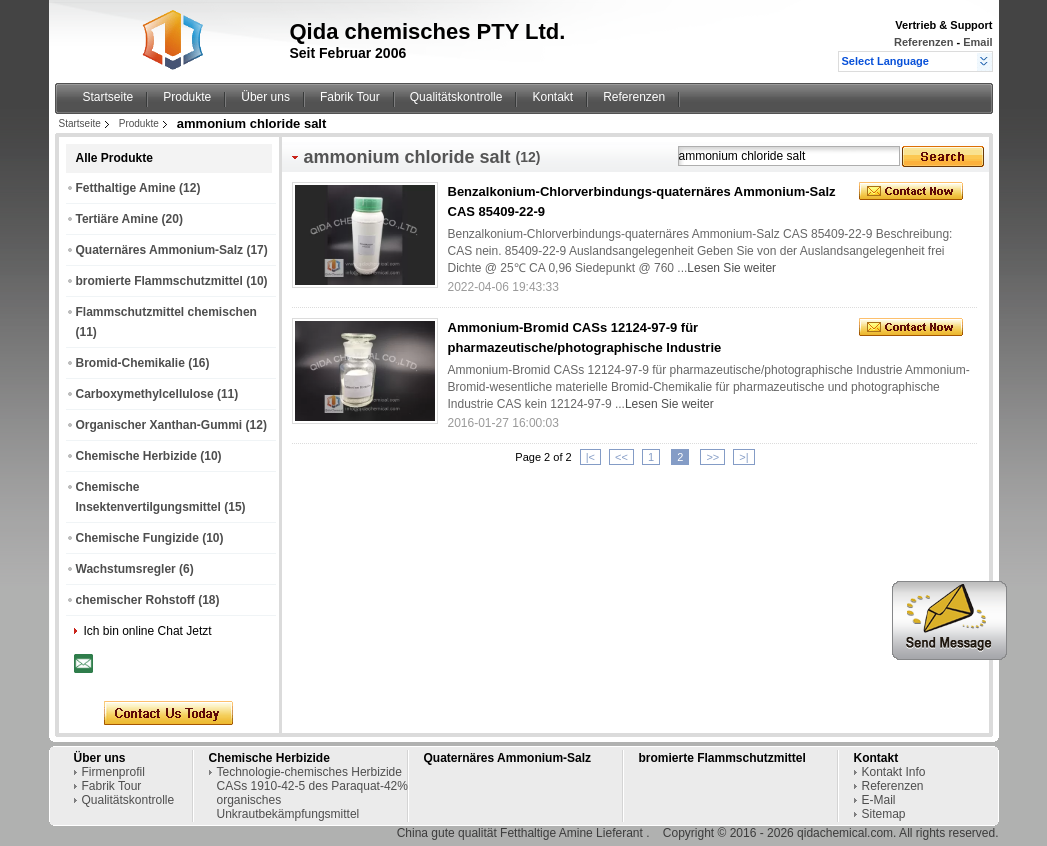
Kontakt (552, 97)
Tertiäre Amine (117, 219)
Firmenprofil (113, 772)
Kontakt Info (894, 772)
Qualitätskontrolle (456, 97)
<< (621, 457)
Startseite (108, 97)
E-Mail (879, 800)
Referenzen (923, 42)
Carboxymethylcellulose (145, 394)
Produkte (187, 97)
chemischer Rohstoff (135, 600)
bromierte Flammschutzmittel (159, 281)
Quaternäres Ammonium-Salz (160, 250)
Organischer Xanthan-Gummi (159, 425)
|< (590, 457)
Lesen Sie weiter (731, 268)
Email (977, 42)
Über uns (265, 97)
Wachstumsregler (126, 569)
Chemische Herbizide (136, 456)
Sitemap (884, 814)
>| (743, 457)
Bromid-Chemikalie (130, 363)
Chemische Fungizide (137, 538)
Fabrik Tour (350, 97)
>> (712, 457)
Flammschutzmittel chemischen (166, 312)
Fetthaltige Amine (126, 188)
